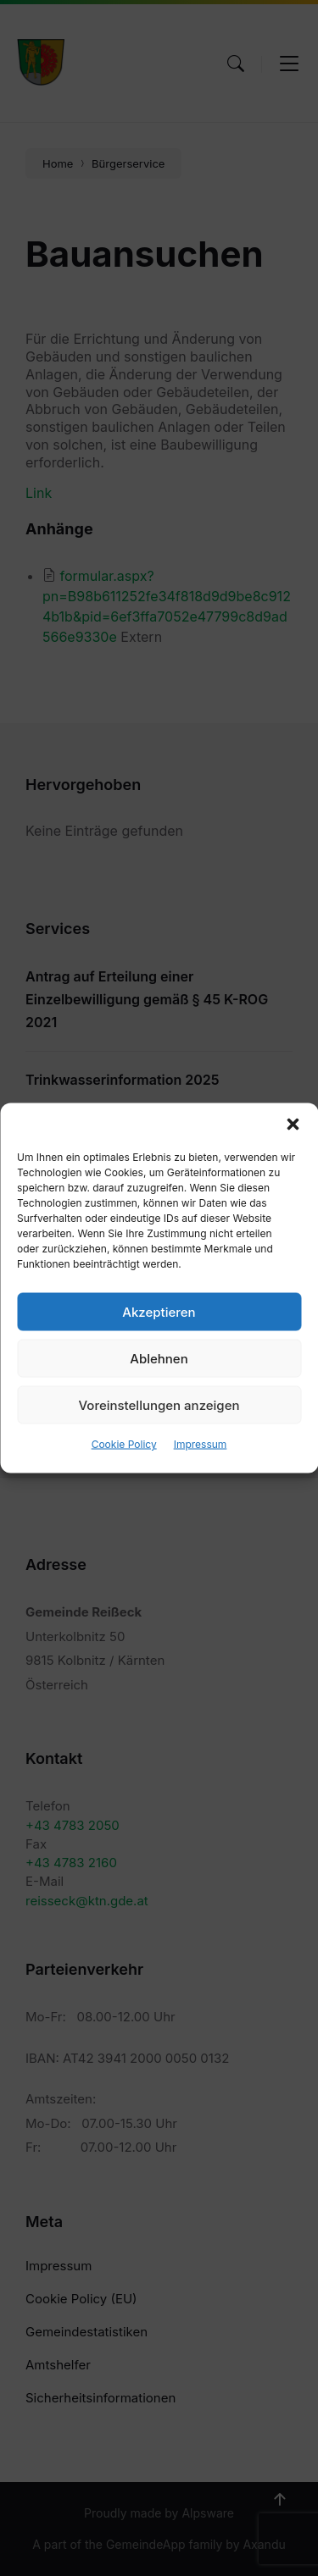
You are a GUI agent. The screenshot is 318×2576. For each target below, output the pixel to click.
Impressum (200, 1444)
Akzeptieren (158, 1311)
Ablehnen (158, 1358)
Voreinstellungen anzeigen (159, 1404)
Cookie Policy (124, 1444)
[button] (292, 1124)
